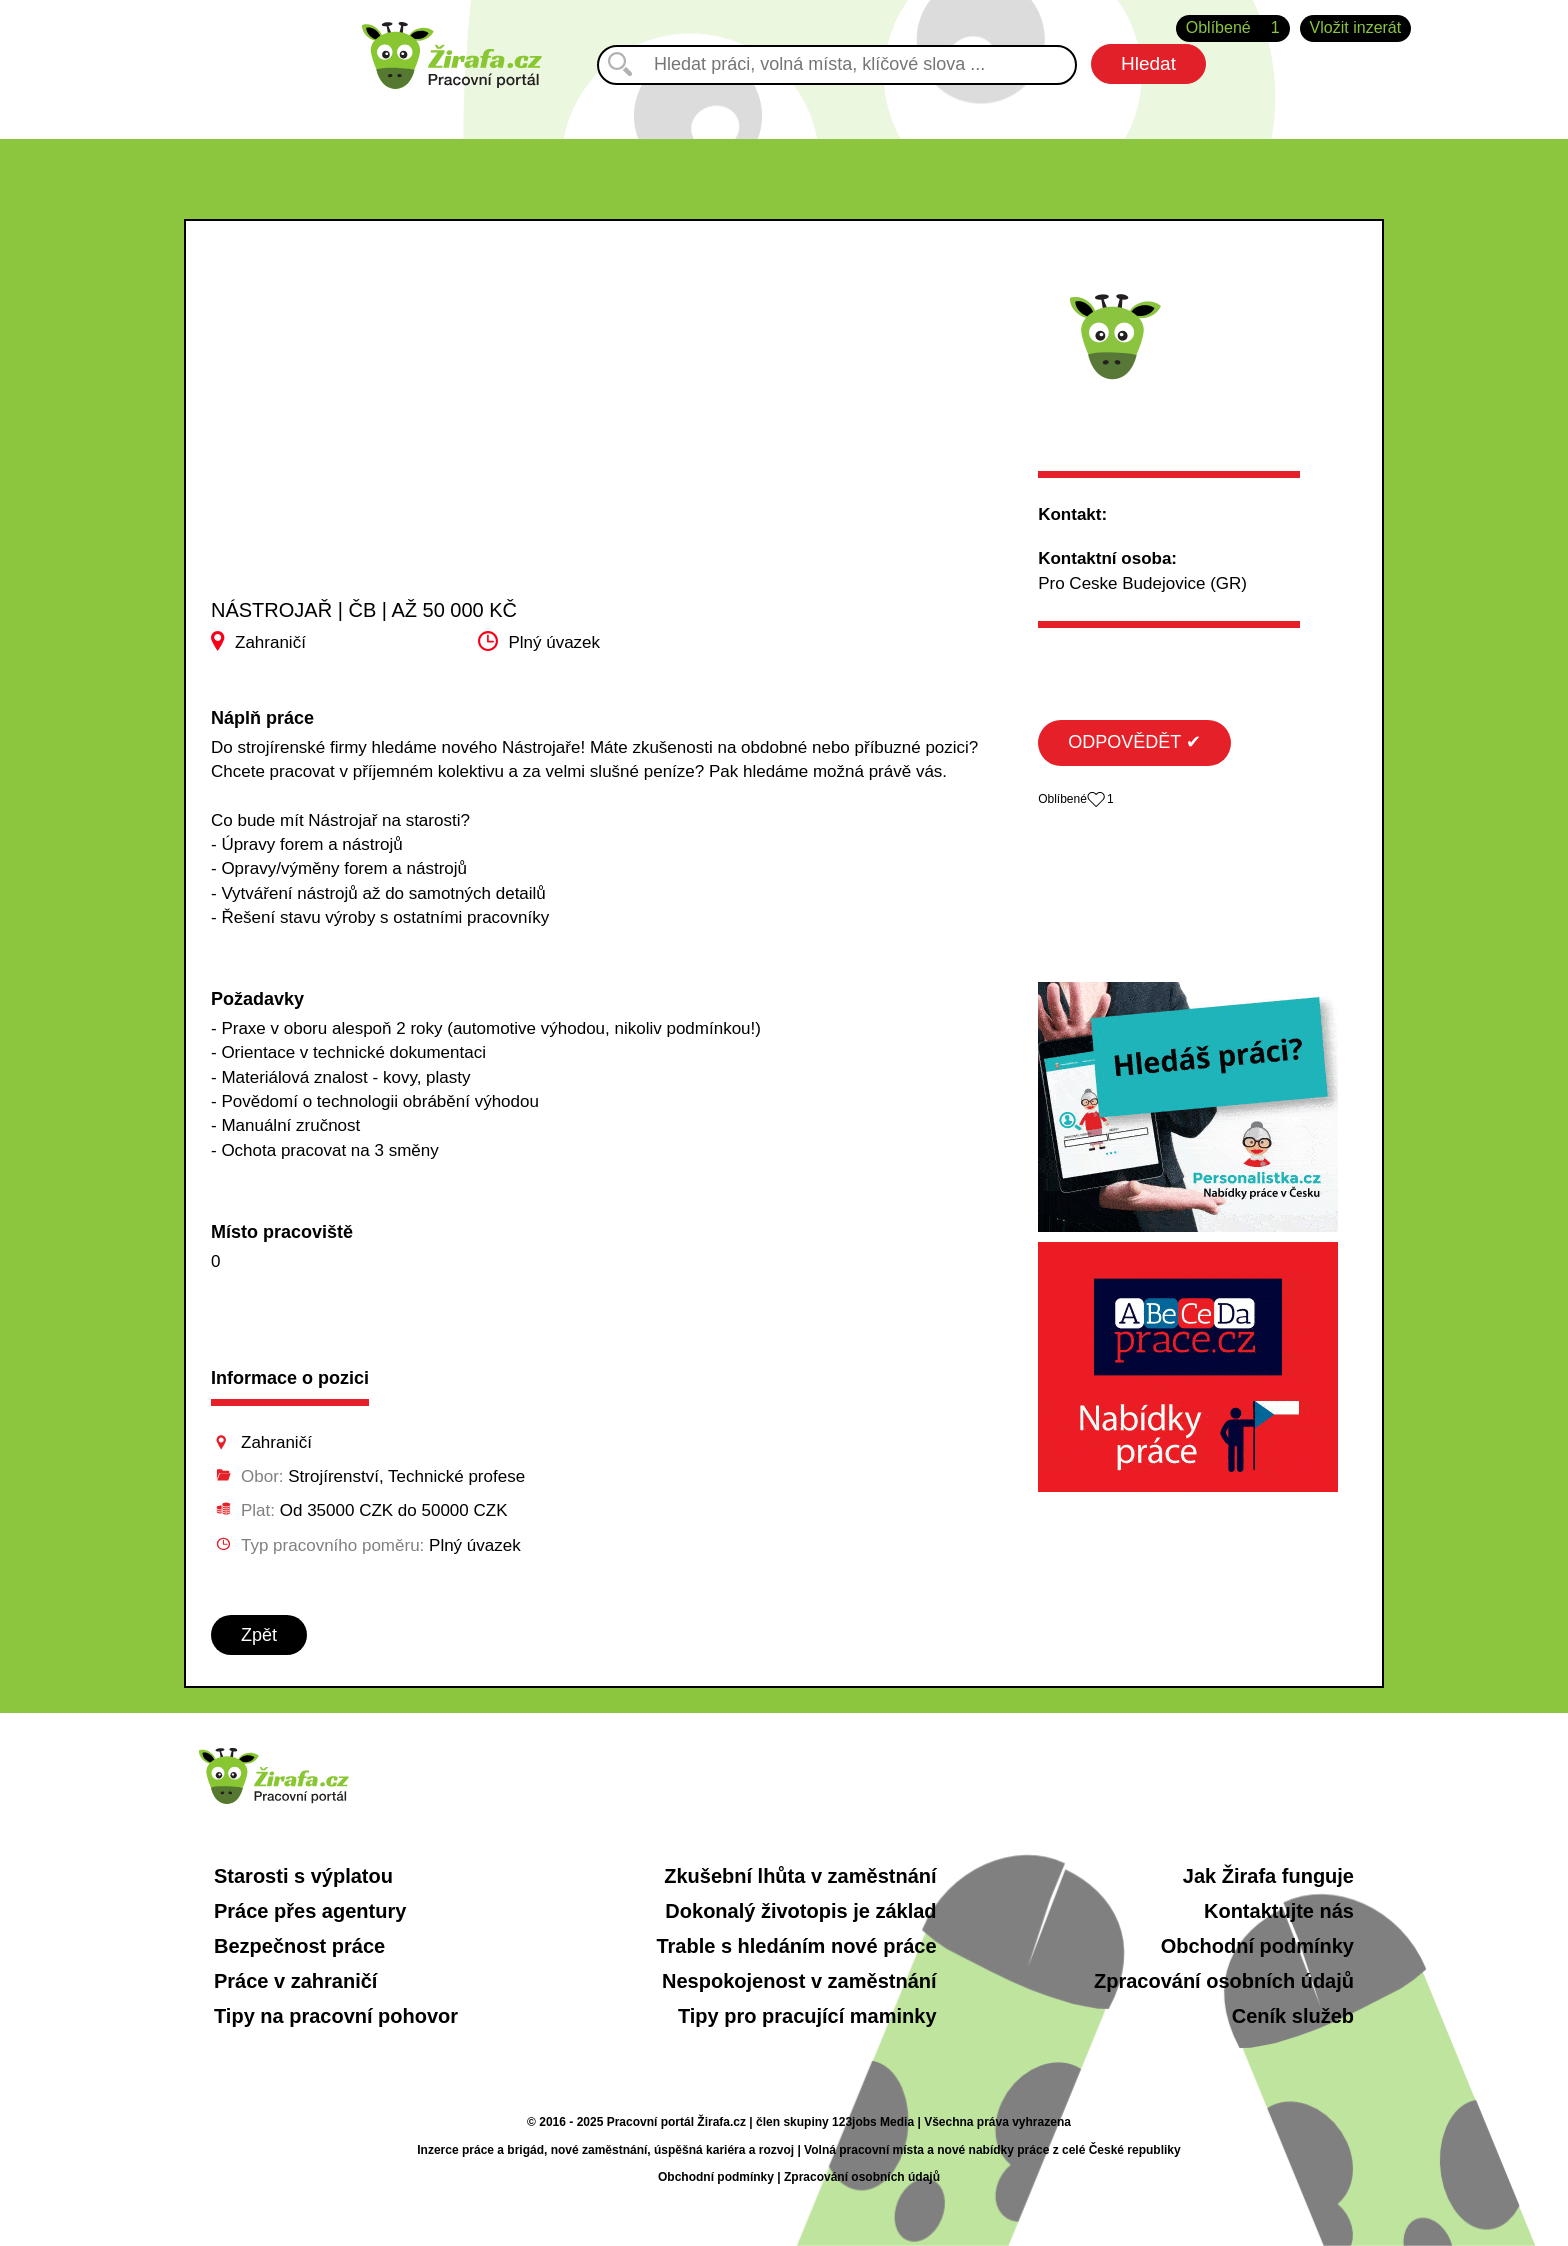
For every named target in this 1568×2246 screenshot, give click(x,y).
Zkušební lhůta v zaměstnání (800, 1876)
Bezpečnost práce (299, 1946)
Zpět (259, 1635)
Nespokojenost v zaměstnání (799, 1981)
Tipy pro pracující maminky (807, 2016)
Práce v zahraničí (295, 1981)
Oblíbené (1233, 28)
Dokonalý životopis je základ (800, 1911)
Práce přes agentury (310, 1911)
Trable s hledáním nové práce (796, 1946)
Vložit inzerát (1356, 27)
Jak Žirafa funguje (1268, 1876)
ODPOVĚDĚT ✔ (1134, 742)
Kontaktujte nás (1279, 1911)
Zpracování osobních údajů (1224, 1981)
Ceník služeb (1293, 2016)
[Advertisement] (411, 449)
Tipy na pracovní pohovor (336, 2016)
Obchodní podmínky (1257, 1946)
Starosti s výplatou (303, 1876)
